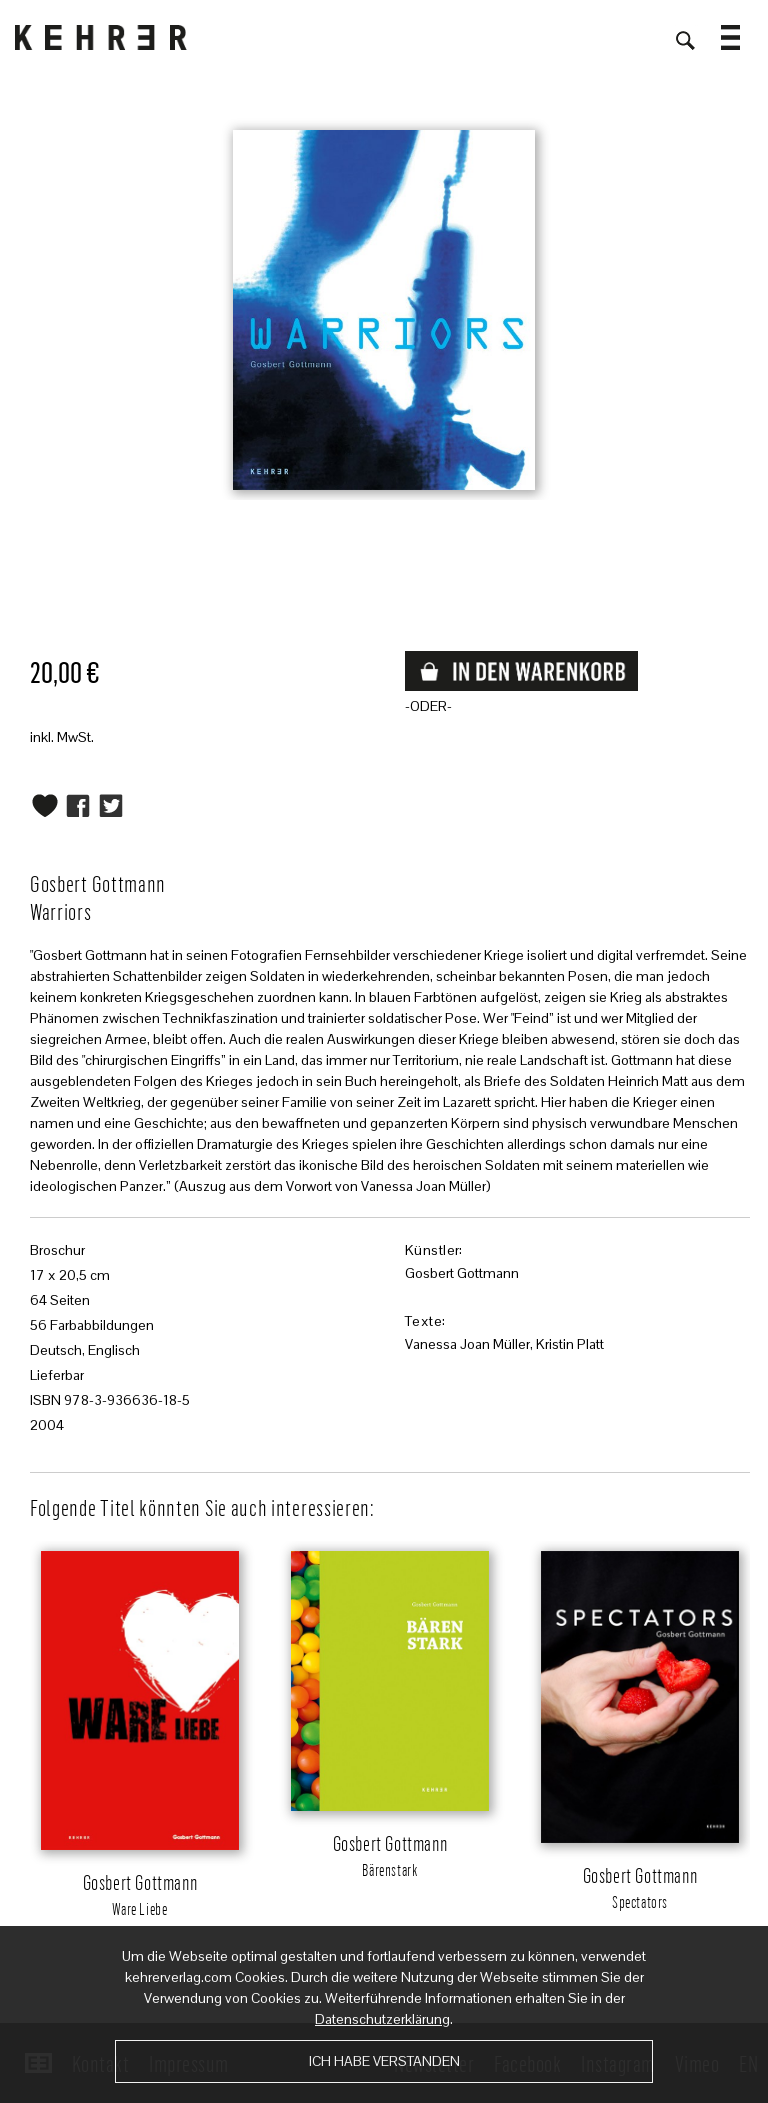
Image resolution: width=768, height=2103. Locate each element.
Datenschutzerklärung (382, 2019)
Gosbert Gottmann (462, 1273)
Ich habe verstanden (384, 2061)
